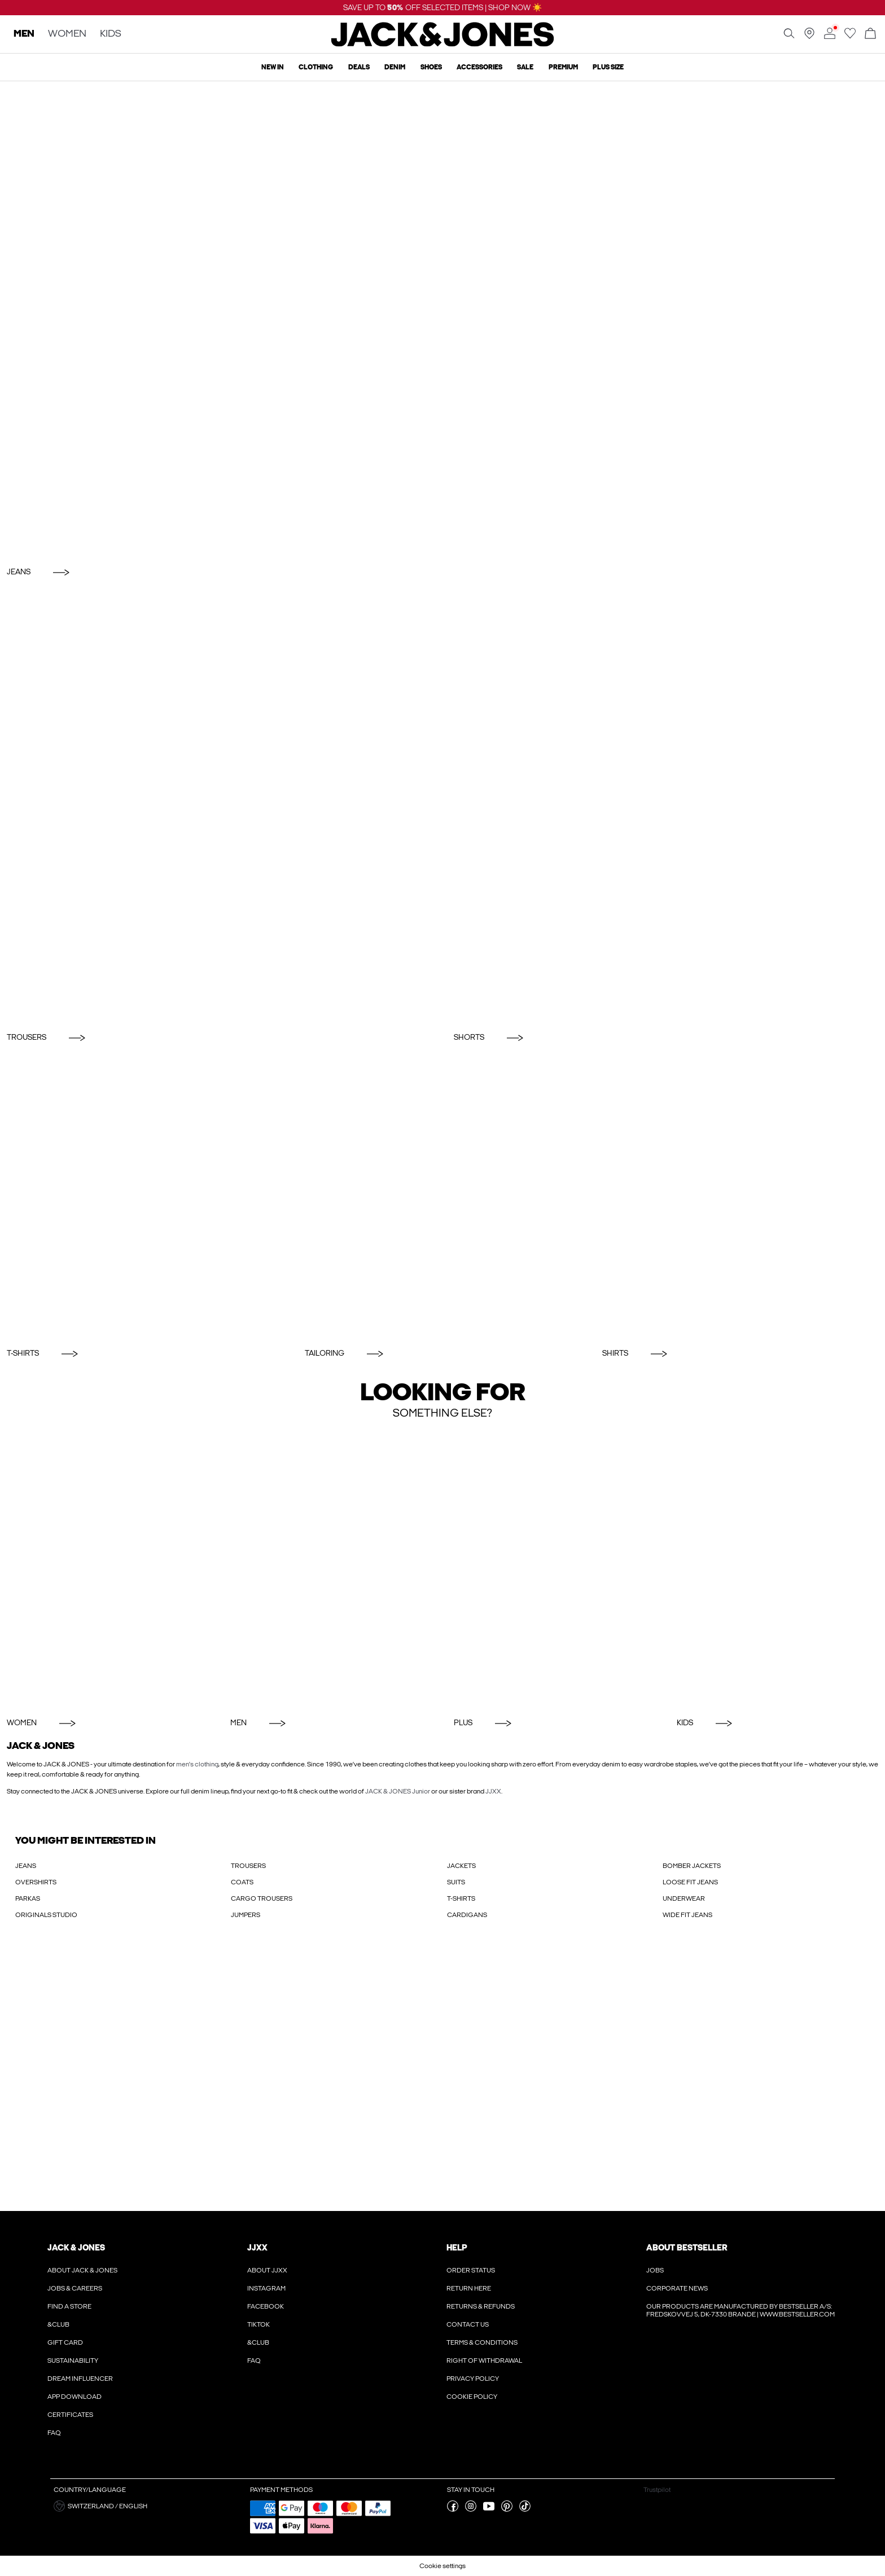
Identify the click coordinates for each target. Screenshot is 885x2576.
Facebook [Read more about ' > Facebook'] (265, 2306)
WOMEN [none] (67, 34)
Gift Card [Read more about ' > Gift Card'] (65, 2342)
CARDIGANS (467, 1915)
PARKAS (27, 1898)
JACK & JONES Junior (397, 1791)
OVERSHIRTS (35, 1882)
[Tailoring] (443, 1198)
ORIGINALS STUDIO (46, 1915)
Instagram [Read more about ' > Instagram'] (266, 2288)
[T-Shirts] (145, 1198)
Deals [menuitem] (359, 67)
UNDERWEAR (684, 1898)
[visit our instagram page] (470, 2509)
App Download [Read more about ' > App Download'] (74, 2397)
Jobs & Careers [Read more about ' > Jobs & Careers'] (74, 2288)
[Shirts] (740, 1198)
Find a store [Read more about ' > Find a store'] (69, 2306)
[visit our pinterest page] (506, 2509)
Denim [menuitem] (394, 67)
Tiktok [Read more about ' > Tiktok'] (258, 2324)
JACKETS (461, 1866)
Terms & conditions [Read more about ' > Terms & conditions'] (482, 2342)
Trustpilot (657, 2490)
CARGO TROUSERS (261, 1898)
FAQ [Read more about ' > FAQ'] (54, 2433)
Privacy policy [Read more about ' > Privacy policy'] (472, 2378)
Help (456, 2248)
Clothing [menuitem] (316, 67)
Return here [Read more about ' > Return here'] (468, 2288)
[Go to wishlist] (850, 37)
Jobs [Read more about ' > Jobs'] (655, 2270)
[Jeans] (442, 321)
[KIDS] (777, 1569)
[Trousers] (219, 807)
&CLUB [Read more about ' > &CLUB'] (58, 2324)
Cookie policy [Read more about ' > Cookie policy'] (471, 2397)
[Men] (331, 1569)
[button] (148, 2506)
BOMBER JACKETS (692, 1866)
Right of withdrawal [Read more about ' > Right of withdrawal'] (484, 2360)
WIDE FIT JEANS (687, 1915)
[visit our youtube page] (488, 2509)
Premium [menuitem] (563, 67)
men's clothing (197, 1764)
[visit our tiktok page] (525, 2509)
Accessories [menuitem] (479, 67)
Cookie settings (442, 2566)
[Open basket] (870, 34)
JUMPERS (245, 1915)
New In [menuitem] (272, 67)
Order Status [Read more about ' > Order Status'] (470, 2270)
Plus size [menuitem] (608, 67)
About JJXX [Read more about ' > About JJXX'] (267, 2270)
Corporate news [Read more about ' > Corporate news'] (677, 2288)
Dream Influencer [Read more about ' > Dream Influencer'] (80, 2378)
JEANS (25, 1866)
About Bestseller (686, 2248)
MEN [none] (24, 34)
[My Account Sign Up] (442, 2077)
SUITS (456, 1882)
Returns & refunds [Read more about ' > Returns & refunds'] (480, 2306)
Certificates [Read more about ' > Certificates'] (70, 2415)
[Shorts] (666, 807)
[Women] (107, 1569)
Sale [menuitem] (525, 67)
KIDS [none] (110, 34)
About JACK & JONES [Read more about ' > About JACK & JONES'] (82, 2270)
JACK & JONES (76, 2248)
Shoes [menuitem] (431, 67)
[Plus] (554, 1569)
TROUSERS (248, 1866)
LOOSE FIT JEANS (690, 1882)
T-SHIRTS (461, 1898)
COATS (242, 1882)
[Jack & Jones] (442, 44)
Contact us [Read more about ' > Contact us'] (467, 2324)
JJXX (493, 1791)
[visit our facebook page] (452, 2509)
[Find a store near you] (809, 37)
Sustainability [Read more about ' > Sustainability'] (72, 2360)
